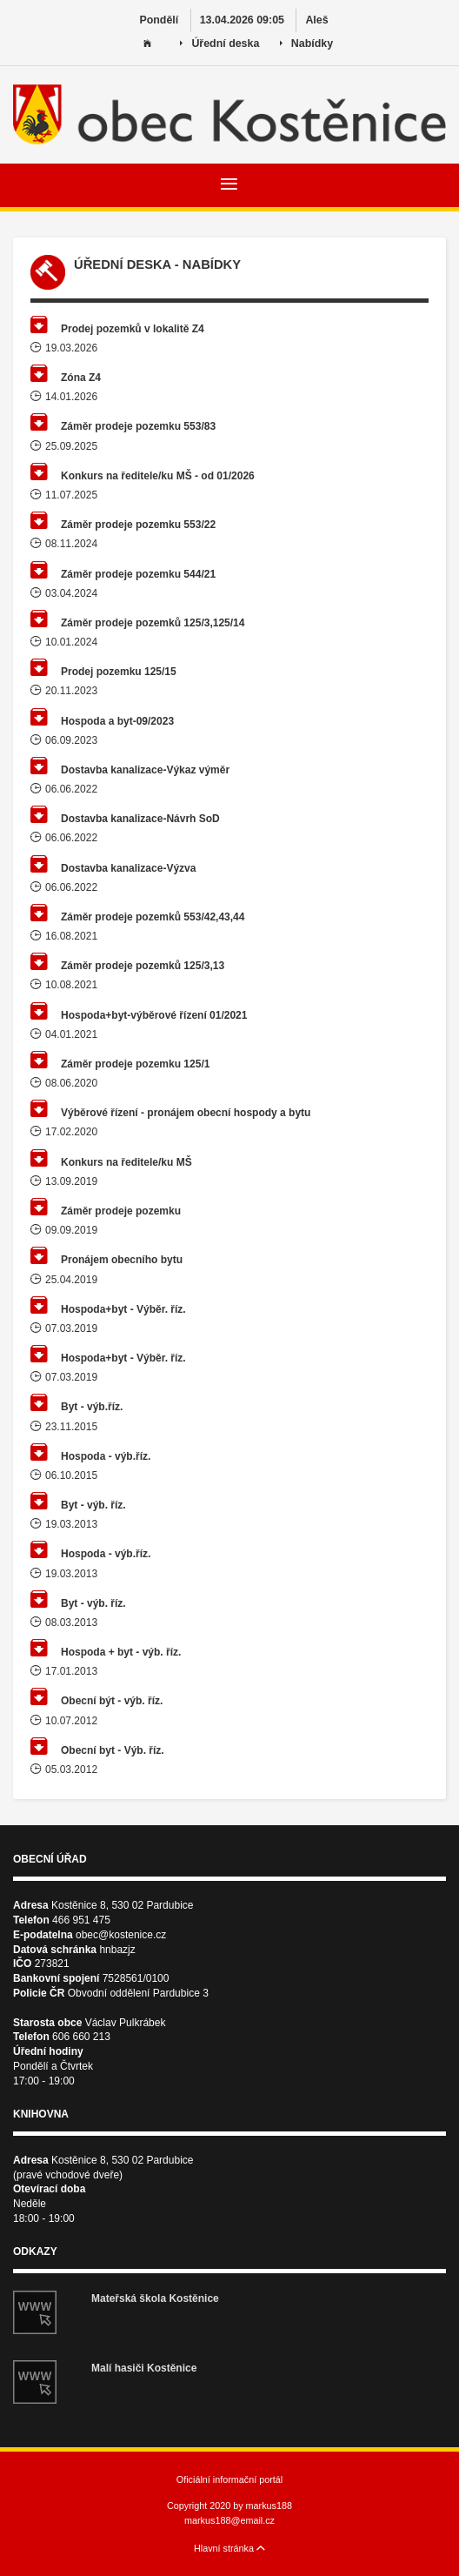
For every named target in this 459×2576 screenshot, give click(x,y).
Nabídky (306, 44)
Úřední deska (219, 44)
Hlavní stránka (229, 2548)
